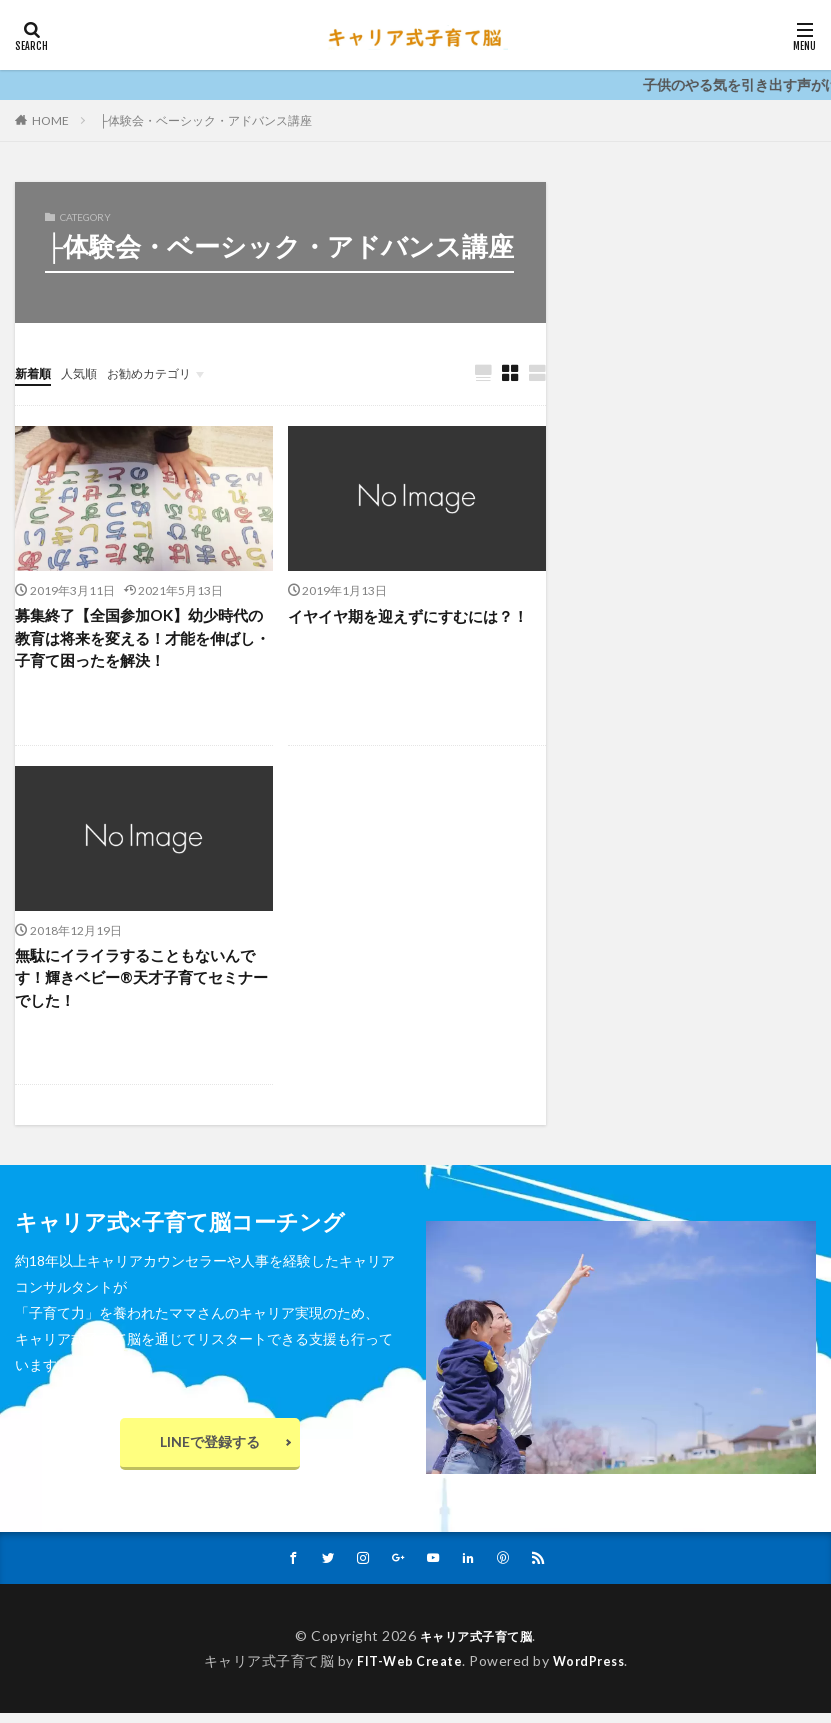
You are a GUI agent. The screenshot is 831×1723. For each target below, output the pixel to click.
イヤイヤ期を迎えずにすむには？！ (416, 616)
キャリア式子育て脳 (476, 1645)
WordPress (593, 1669)
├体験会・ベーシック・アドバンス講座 (205, 120)
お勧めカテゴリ (168, 372)
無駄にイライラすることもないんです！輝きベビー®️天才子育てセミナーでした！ (143, 983)
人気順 (88, 372)
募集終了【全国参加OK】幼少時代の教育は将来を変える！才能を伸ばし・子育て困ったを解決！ (143, 640)
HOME (50, 120)
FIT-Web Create (405, 1669)
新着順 (36, 372)
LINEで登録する (210, 1449)
